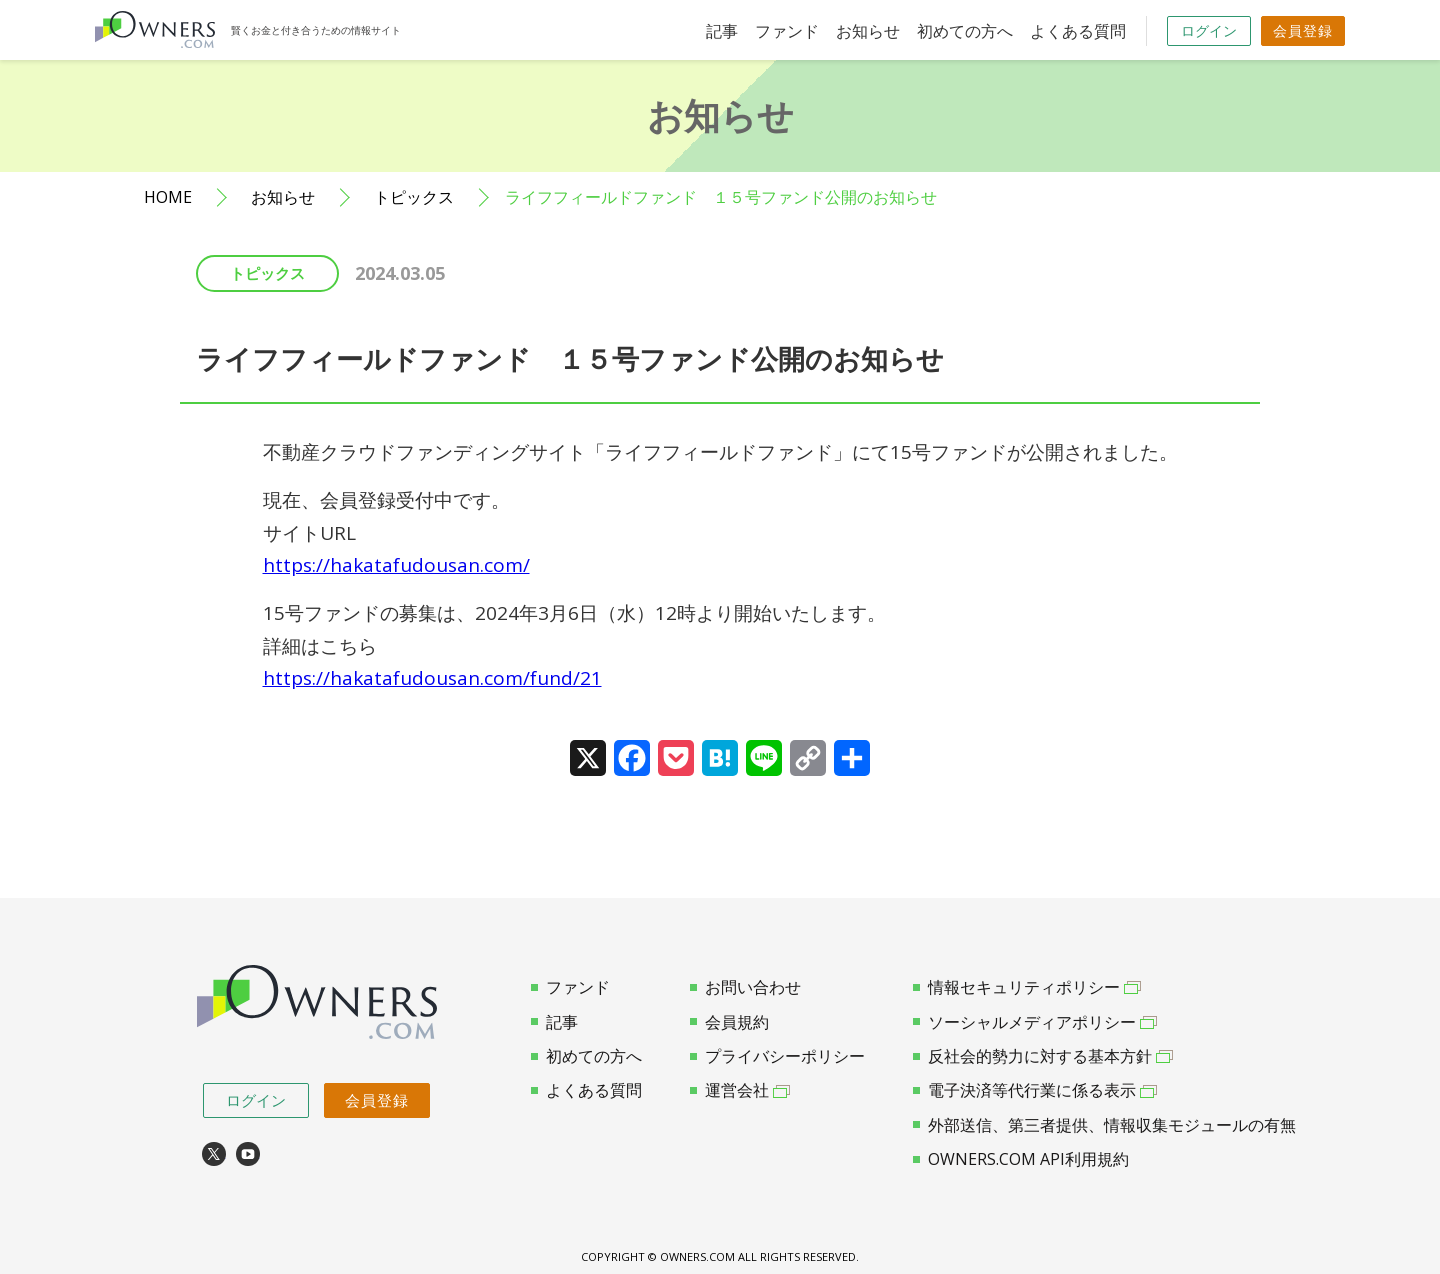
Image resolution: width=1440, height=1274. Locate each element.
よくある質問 (1078, 31)
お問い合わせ (745, 987)
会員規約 (729, 1022)
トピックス (414, 197)
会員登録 (1303, 30)
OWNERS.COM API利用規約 (1021, 1159)
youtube (248, 1154)
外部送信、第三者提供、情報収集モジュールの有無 (1104, 1125)
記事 (722, 31)
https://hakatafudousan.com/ (396, 565)
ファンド (787, 31)
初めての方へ (965, 31)
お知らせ (868, 31)
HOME (168, 197)
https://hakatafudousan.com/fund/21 (432, 678)
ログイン (1209, 30)
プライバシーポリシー (777, 1056)
